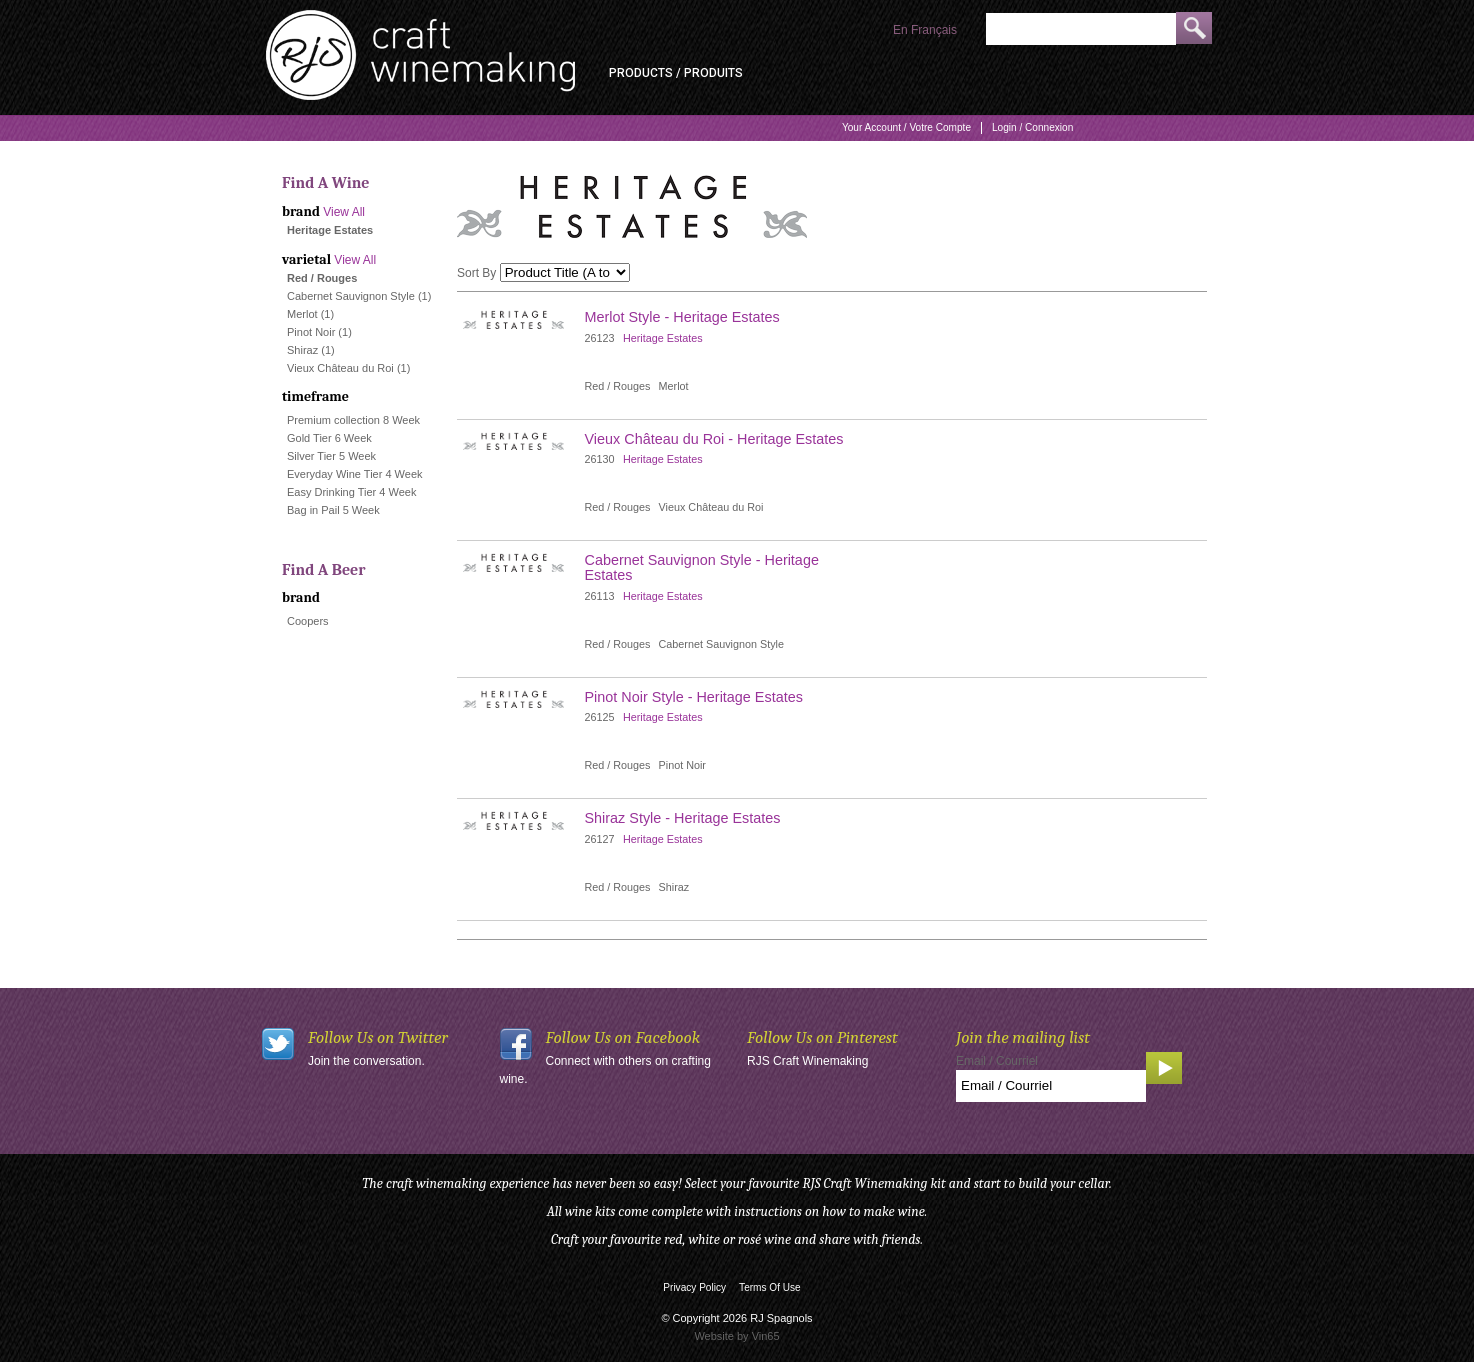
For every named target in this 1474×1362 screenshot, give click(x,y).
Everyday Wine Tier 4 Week (355, 474)
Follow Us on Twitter (378, 1037)
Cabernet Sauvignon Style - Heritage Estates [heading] (702, 567)
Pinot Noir (311, 332)
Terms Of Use (770, 1287)
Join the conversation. (366, 1061)
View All (344, 212)
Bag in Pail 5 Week (333, 510)
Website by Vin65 (736, 1336)
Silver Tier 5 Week (331, 456)
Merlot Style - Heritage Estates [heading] (682, 317)
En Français (925, 30)
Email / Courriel (997, 1061)
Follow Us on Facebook (623, 1037)
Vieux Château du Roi (340, 368)
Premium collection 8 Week (353, 420)
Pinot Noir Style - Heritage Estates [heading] (694, 697)
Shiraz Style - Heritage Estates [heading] (683, 818)
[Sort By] (565, 272)
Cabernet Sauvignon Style (351, 296)
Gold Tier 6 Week (329, 438)
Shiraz (302, 350)
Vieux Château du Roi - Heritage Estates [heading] (714, 439)
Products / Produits (676, 73)
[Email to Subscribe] (1051, 1086)
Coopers (308, 621)
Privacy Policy (694, 1287)
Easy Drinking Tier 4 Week (351, 492)
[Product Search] (1081, 29)
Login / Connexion (1032, 127)
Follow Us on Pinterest (822, 1037)
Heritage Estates (663, 338)
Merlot (302, 314)
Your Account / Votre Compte (906, 127)
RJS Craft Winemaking (807, 1061)
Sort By (476, 273)
